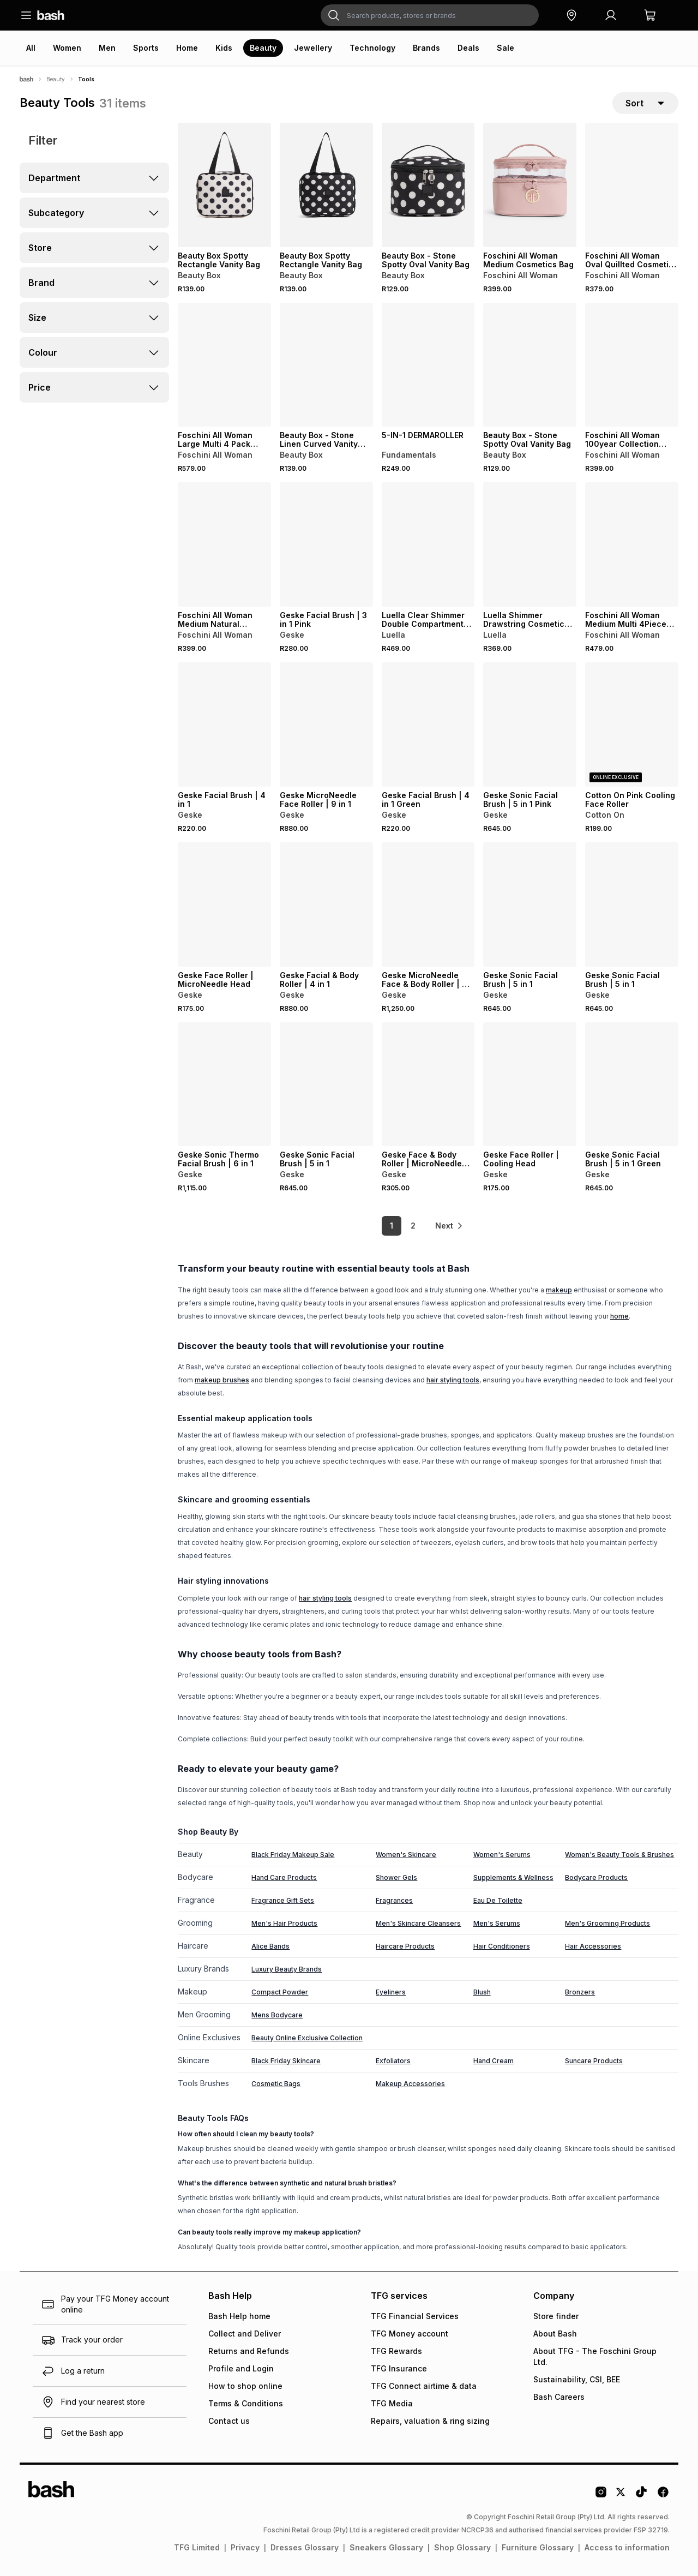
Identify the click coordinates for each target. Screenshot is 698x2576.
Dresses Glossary (304, 2547)
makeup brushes (222, 1380)
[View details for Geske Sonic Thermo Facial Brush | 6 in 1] (224, 1084)
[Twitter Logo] (621, 2495)
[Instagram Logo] (600, 2495)
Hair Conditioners (501, 1946)
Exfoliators (393, 2061)
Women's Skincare (406, 1854)
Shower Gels (396, 1877)
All (30, 47)
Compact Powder (279, 1992)
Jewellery (313, 47)
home (619, 1316)
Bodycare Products (596, 1877)
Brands (426, 47)
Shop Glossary (462, 2547)
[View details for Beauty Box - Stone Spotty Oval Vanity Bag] (428, 185)
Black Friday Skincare (286, 2061)
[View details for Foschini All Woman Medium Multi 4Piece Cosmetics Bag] (631, 545)
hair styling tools (452, 1380)
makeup (559, 1290)
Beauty (263, 47)
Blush (482, 1992)
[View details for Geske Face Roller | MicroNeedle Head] (224, 904)
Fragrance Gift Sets (282, 1900)
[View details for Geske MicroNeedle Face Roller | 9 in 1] (326, 724)
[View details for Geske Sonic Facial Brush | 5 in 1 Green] (631, 1084)
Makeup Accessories (410, 2084)
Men (107, 47)
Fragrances (394, 1900)
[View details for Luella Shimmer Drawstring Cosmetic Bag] (529, 545)
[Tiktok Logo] (641, 2495)
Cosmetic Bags (275, 2084)
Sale (505, 47)
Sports (146, 47)
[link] (450, 1226)
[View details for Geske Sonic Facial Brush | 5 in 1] (529, 904)
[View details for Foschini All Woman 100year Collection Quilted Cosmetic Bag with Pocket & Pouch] (631, 365)
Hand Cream (493, 2061)
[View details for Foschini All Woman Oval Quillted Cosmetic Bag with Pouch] (631, 185)
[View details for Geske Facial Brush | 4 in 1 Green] (428, 724)
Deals (468, 47)
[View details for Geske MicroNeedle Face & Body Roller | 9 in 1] (428, 904)
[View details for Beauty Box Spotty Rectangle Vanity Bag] (224, 185)
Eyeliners (391, 1992)
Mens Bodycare (277, 2015)
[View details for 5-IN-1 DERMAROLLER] (428, 365)
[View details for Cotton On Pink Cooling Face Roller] (631, 724)
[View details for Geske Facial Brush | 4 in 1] (224, 724)
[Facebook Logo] (663, 2495)
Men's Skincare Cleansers (418, 1923)
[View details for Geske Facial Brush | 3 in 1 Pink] (326, 545)
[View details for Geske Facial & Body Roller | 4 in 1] (326, 904)
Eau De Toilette (497, 1900)
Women (67, 47)
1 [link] (390, 1226)
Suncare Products (594, 2061)
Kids (223, 47)
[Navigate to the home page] (50, 15)
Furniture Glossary (538, 2547)
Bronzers (580, 1992)
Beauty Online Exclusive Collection (307, 2038)
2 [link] (412, 1226)
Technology (372, 47)
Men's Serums (496, 1923)
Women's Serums (502, 1854)
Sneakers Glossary (386, 2547)
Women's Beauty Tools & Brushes (619, 1854)
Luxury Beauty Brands (286, 1969)
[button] (571, 15)
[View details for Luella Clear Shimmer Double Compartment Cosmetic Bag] (428, 545)
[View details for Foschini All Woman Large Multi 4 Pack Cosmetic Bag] (224, 365)
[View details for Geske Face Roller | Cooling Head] (529, 1084)
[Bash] (26, 79)
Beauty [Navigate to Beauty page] (55, 79)
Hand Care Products (284, 1877)
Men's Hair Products (284, 1923)
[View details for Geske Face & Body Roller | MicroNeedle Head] (428, 1084)
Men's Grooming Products (607, 1923)
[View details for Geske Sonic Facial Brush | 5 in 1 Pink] (529, 724)
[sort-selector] (645, 103)
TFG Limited (197, 2547)
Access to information (627, 2547)
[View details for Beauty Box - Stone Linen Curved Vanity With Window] (326, 365)
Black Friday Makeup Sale (292, 1854)
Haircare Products (405, 1946)
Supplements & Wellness (513, 1877)
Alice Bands (270, 1946)
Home (187, 47)
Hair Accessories (593, 1946)
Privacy (245, 2547)
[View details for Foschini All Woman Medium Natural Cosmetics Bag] (224, 545)
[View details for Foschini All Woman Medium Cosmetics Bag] (529, 185)
